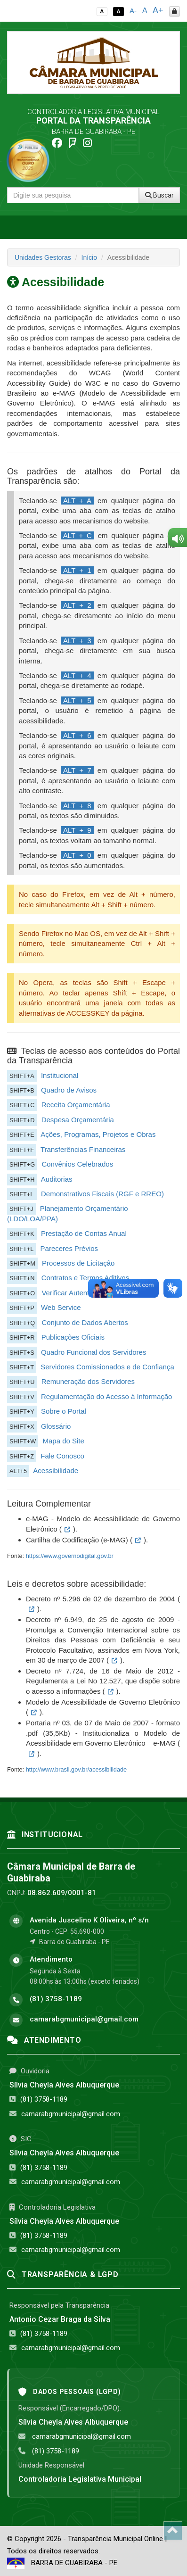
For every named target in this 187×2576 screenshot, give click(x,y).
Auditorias (57, 1179)
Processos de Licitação (78, 1263)
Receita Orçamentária (75, 1105)
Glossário (56, 1426)
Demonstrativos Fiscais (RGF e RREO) (102, 1194)
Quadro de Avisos (69, 1090)
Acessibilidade (55, 1470)
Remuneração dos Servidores (88, 1381)
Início (89, 257)
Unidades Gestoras (43, 257)
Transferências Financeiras (83, 1149)
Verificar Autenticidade (76, 1293)
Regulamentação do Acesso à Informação (106, 1396)
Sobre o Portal (63, 1411)
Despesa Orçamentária (77, 1120)
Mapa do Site (63, 1441)
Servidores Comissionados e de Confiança (107, 1367)
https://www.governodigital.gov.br (70, 1555)
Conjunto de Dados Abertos (84, 1322)
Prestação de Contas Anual (84, 1233)
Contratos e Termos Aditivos (85, 1278)
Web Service (61, 1307)
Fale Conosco (62, 1456)
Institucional (59, 1075)
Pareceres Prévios (69, 1248)
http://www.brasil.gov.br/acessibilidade (76, 1769)
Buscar (159, 195)
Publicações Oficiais (73, 1337)
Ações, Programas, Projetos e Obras (98, 1134)
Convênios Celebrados (77, 1164)
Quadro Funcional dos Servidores (93, 1352)
